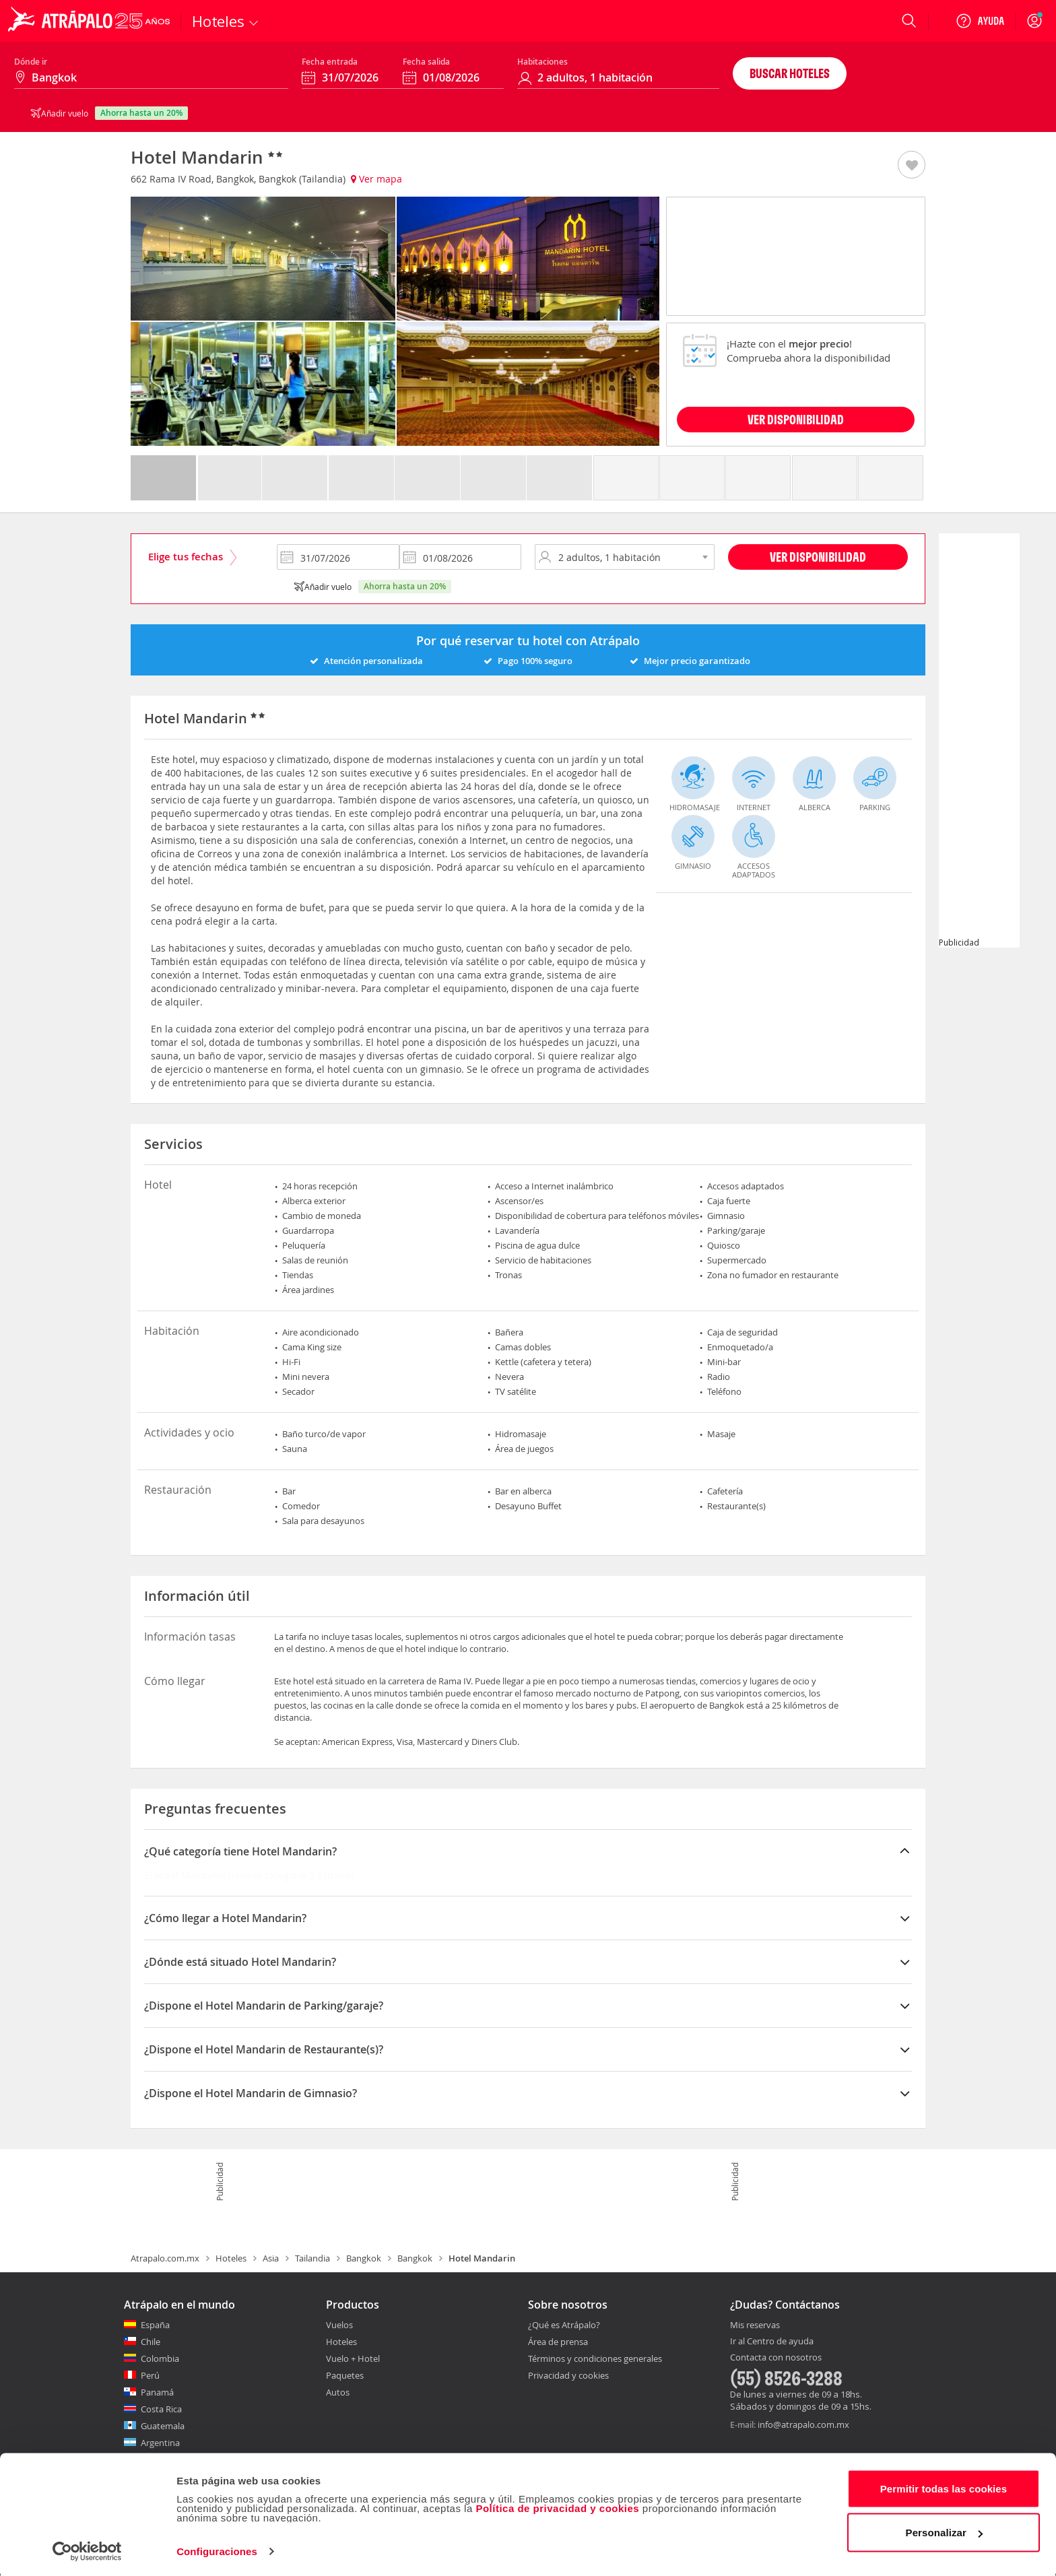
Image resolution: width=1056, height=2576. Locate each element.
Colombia (160, 2358)
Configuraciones (216, 2549)
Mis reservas (755, 2325)
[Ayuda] (980, 21)
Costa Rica (161, 2409)
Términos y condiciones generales (595, 2358)
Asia (271, 2258)
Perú (150, 2375)
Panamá (157, 2392)
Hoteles (231, 2258)
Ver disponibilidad (818, 556)
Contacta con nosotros (776, 2357)
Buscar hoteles (790, 73)
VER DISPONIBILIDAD (796, 419)
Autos (338, 2392)
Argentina (160, 2443)
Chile (150, 2342)
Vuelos (339, 2325)
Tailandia (312, 2258)
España (155, 2325)
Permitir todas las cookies (944, 2486)
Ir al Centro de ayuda (772, 2341)
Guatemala (163, 2426)
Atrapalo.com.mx (165, 2258)
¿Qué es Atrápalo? (564, 2325)
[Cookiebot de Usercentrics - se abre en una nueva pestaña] (87, 2550)
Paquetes (345, 2375)
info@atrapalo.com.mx (803, 2424)
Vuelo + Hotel (353, 2358)
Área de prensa (558, 2342)
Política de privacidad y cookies (557, 2506)
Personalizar (944, 2530)
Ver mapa (376, 178)
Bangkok (363, 2258)
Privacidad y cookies (568, 2375)
